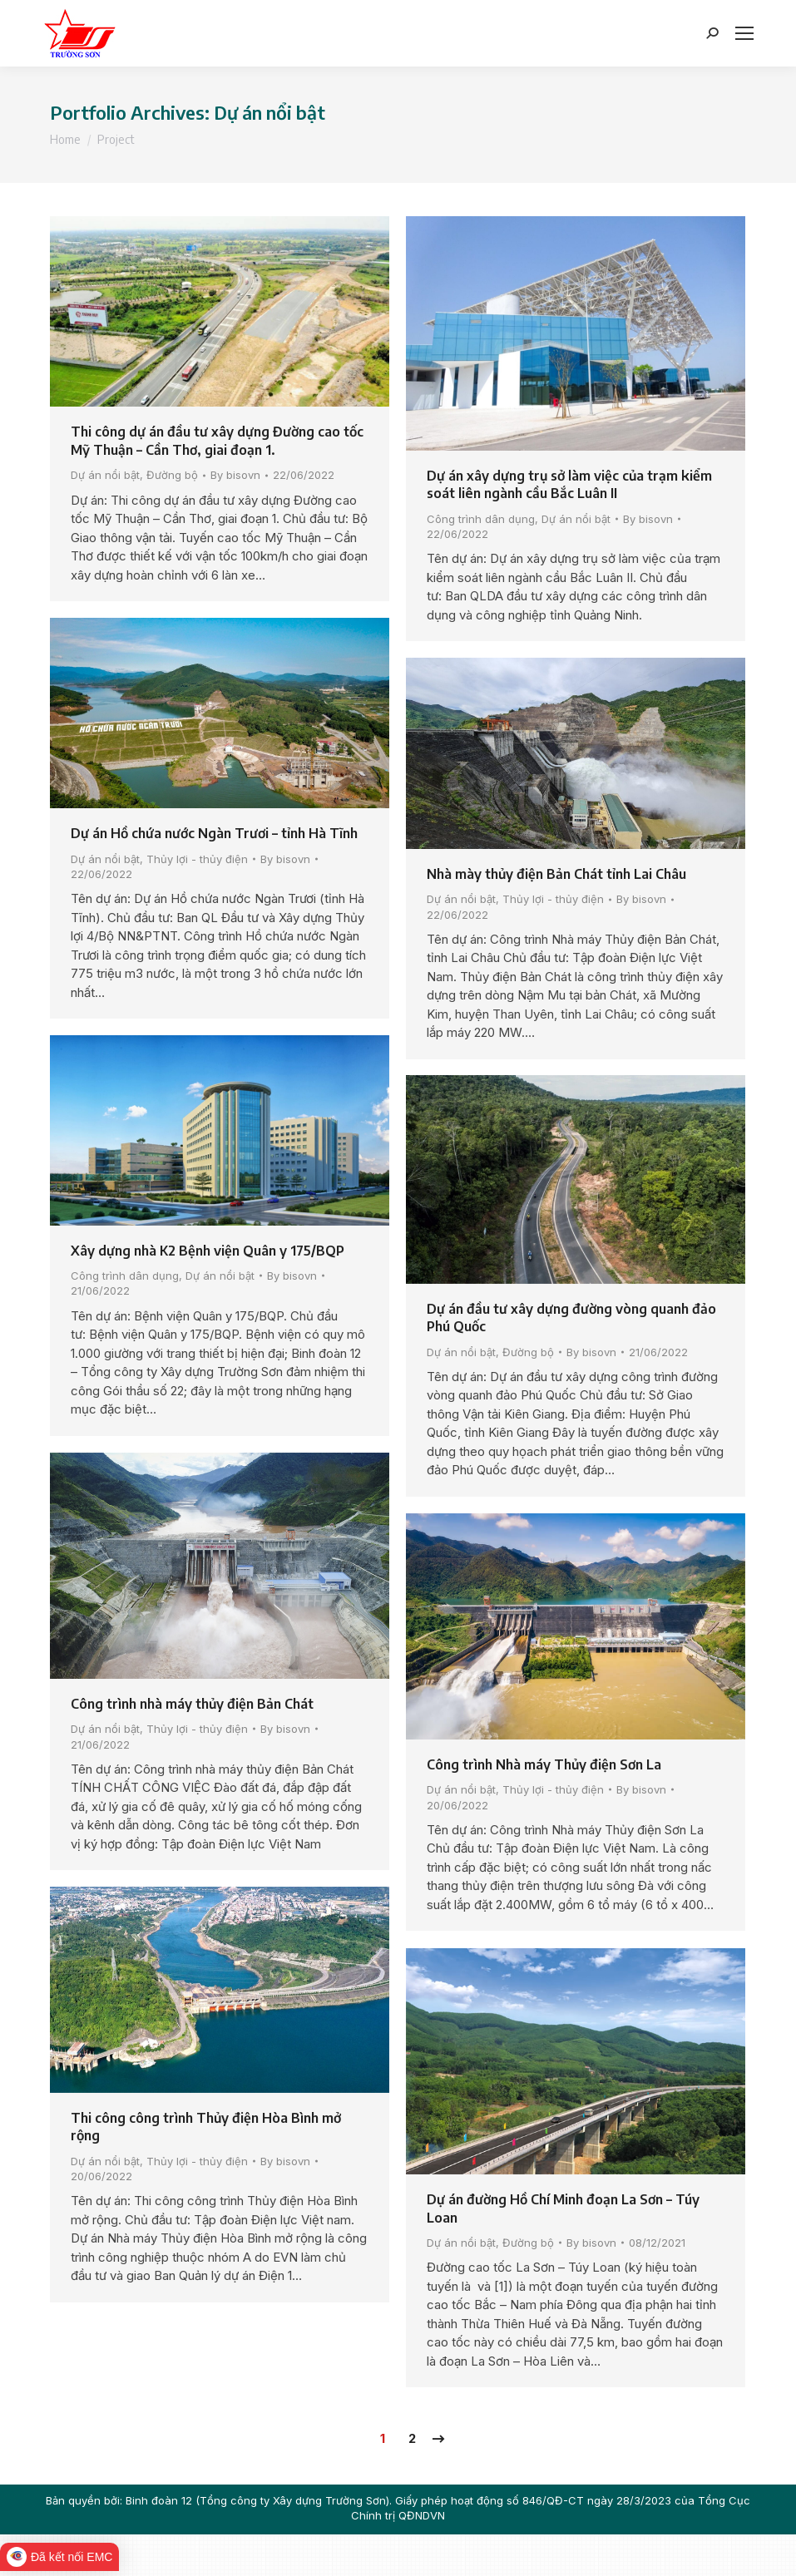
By (235, 474)
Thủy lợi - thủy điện (197, 859)
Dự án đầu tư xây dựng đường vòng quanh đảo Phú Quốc (571, 1317)
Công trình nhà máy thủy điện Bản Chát (192, 1703)
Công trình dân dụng (481, 519)
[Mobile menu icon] (744, 33)
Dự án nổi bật (105, 474)
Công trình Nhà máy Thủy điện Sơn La (544, 1764)
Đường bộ (172, 474)
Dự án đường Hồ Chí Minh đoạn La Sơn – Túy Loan (563, 2208)
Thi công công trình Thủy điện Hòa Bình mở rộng (206, 2127)
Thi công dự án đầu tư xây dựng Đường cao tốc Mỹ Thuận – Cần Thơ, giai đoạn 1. (217, 440)
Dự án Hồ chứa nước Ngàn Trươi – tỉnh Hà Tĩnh (214, 833)
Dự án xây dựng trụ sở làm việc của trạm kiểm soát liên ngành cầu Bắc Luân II (569, 484)
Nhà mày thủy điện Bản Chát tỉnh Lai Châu (556, 874)
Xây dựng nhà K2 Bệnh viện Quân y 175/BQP (207, 1250)
